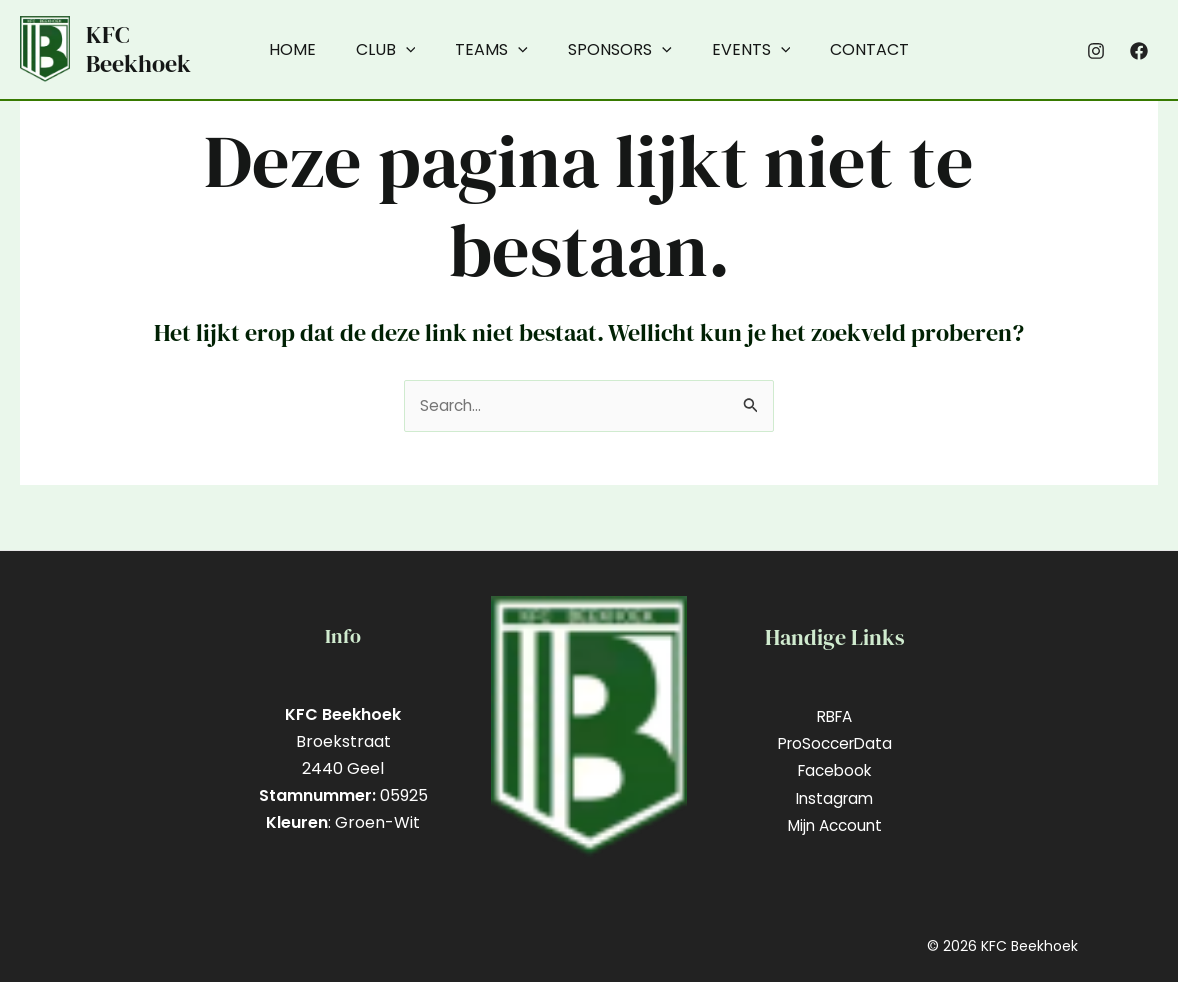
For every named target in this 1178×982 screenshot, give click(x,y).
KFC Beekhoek (138, 49)
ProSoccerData (835, 743)
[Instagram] (1096, 51)
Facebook (834, 771)
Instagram (835, 798)
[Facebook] (1139, 51)
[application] (418, 50)
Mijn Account (834, 825)
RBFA (835, 716)
